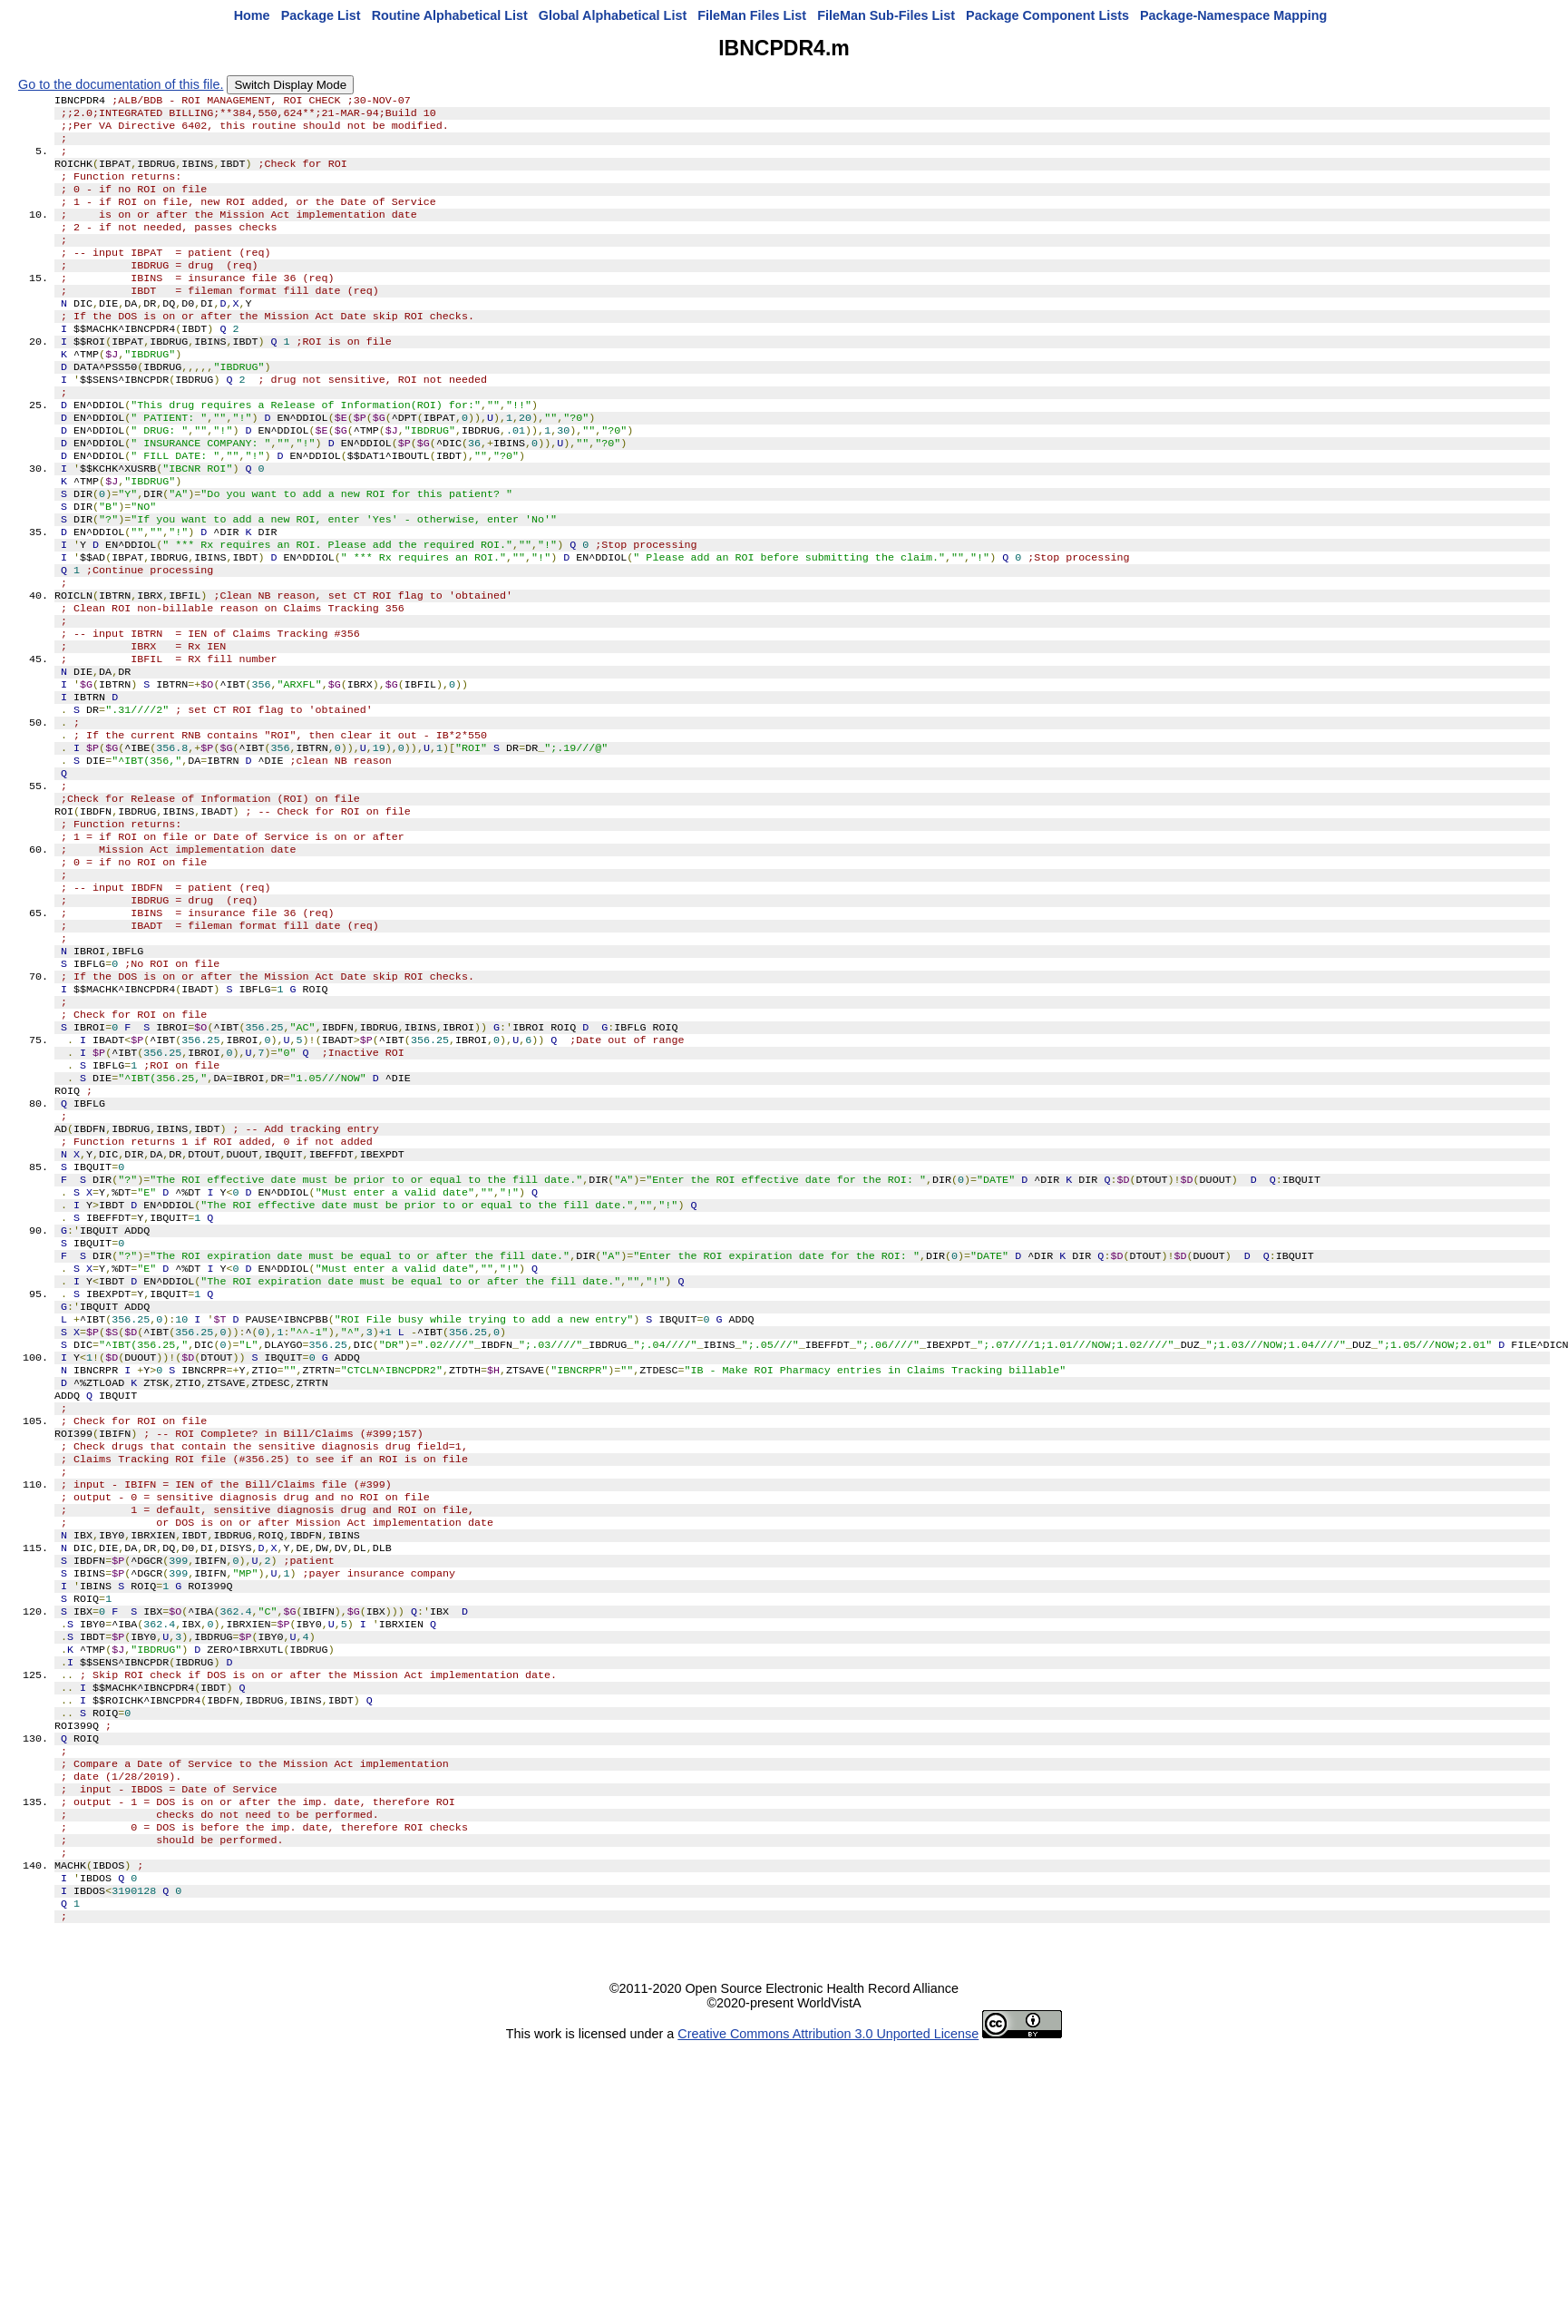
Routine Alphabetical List (450, 15)
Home (252, 15)
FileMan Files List (751, 15)
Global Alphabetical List (613, 15)
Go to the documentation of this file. (120, 84)
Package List (321, 15)
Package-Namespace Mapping (1233, 15)
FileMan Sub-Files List (886, 15)
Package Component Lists (1047, 15)
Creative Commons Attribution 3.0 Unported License (828, 2295)
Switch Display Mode (290, 85)
